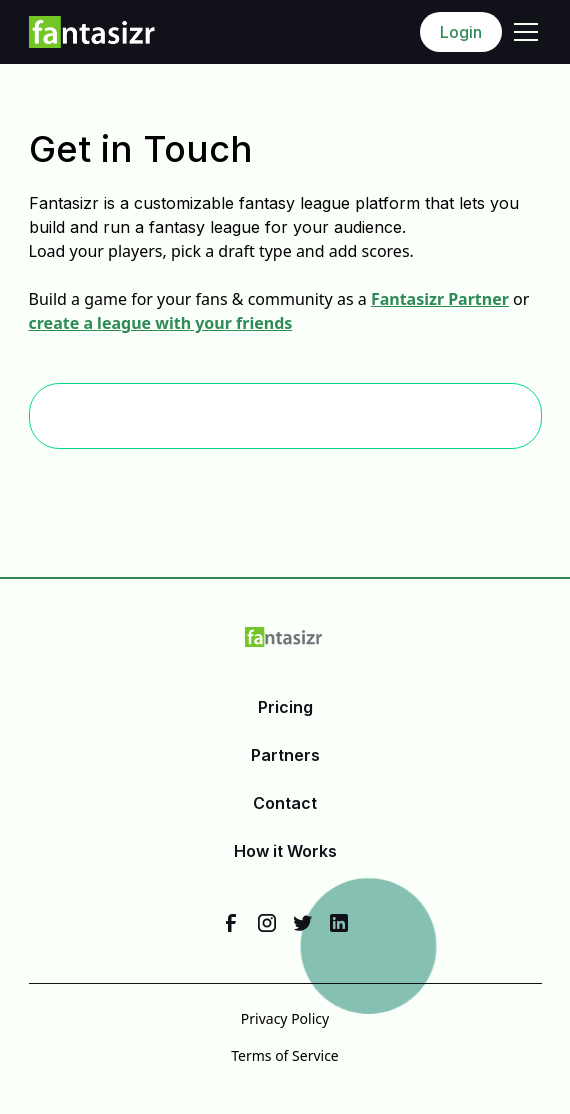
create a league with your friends (161, 323)
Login (461, 32)
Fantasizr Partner (440, 299)
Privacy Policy (285, 1018)
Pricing (285, 707)
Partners (285, 755)
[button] (522, 32)
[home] (93, 32)
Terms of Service (285, 1055)
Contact (285, 803)
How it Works (285, 851)
